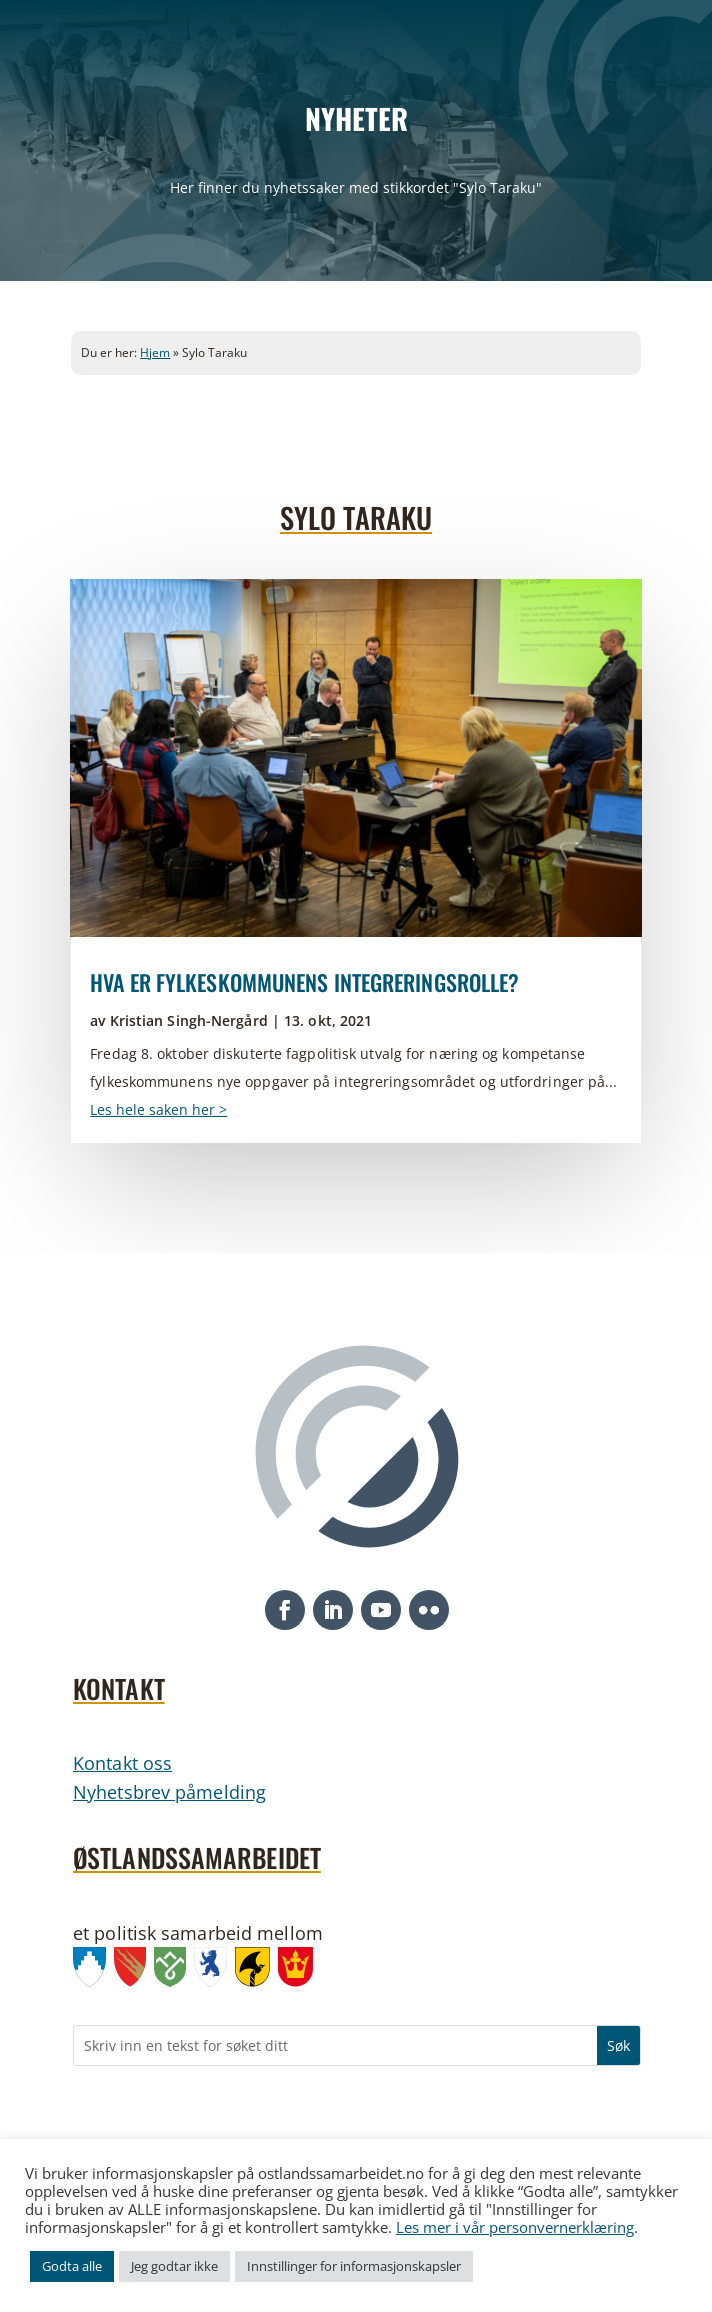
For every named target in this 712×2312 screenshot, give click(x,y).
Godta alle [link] (72, 2266)
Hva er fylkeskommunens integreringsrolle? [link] (304, 982)
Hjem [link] (155, 352)
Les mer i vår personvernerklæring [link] (515, 2227)
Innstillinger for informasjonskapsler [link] (354, 2266)
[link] (356, 757)
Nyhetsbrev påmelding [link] (169, 1792)
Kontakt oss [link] (122, 1763)
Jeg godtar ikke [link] (174, 2266)
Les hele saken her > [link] (158, 1109)
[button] (285, 1610)
